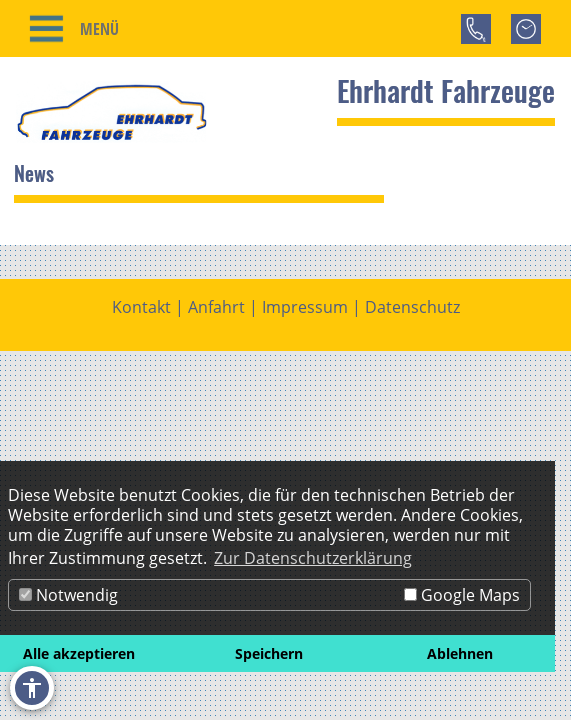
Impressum (305, 302)
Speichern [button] (269, 653)
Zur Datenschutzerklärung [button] (313, 558)
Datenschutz (412, 302)
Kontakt (141, 302)
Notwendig (68, 595)
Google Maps (462, 595)
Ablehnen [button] (460, 653)
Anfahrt (216, 302)
